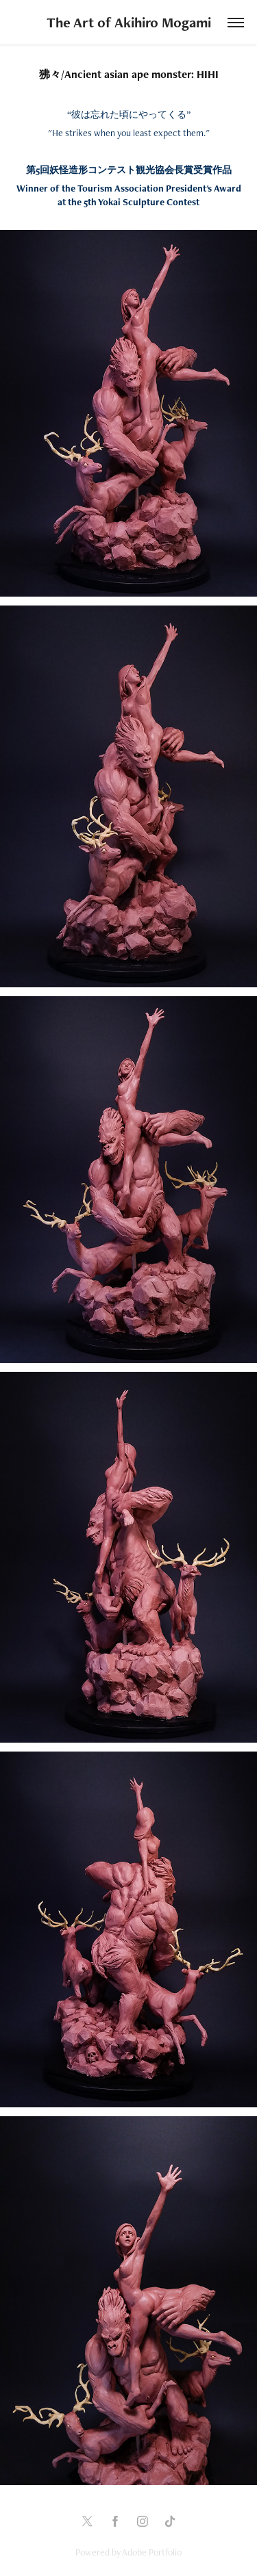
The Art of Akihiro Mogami (129, 22)
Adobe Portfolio (152, 2552)
